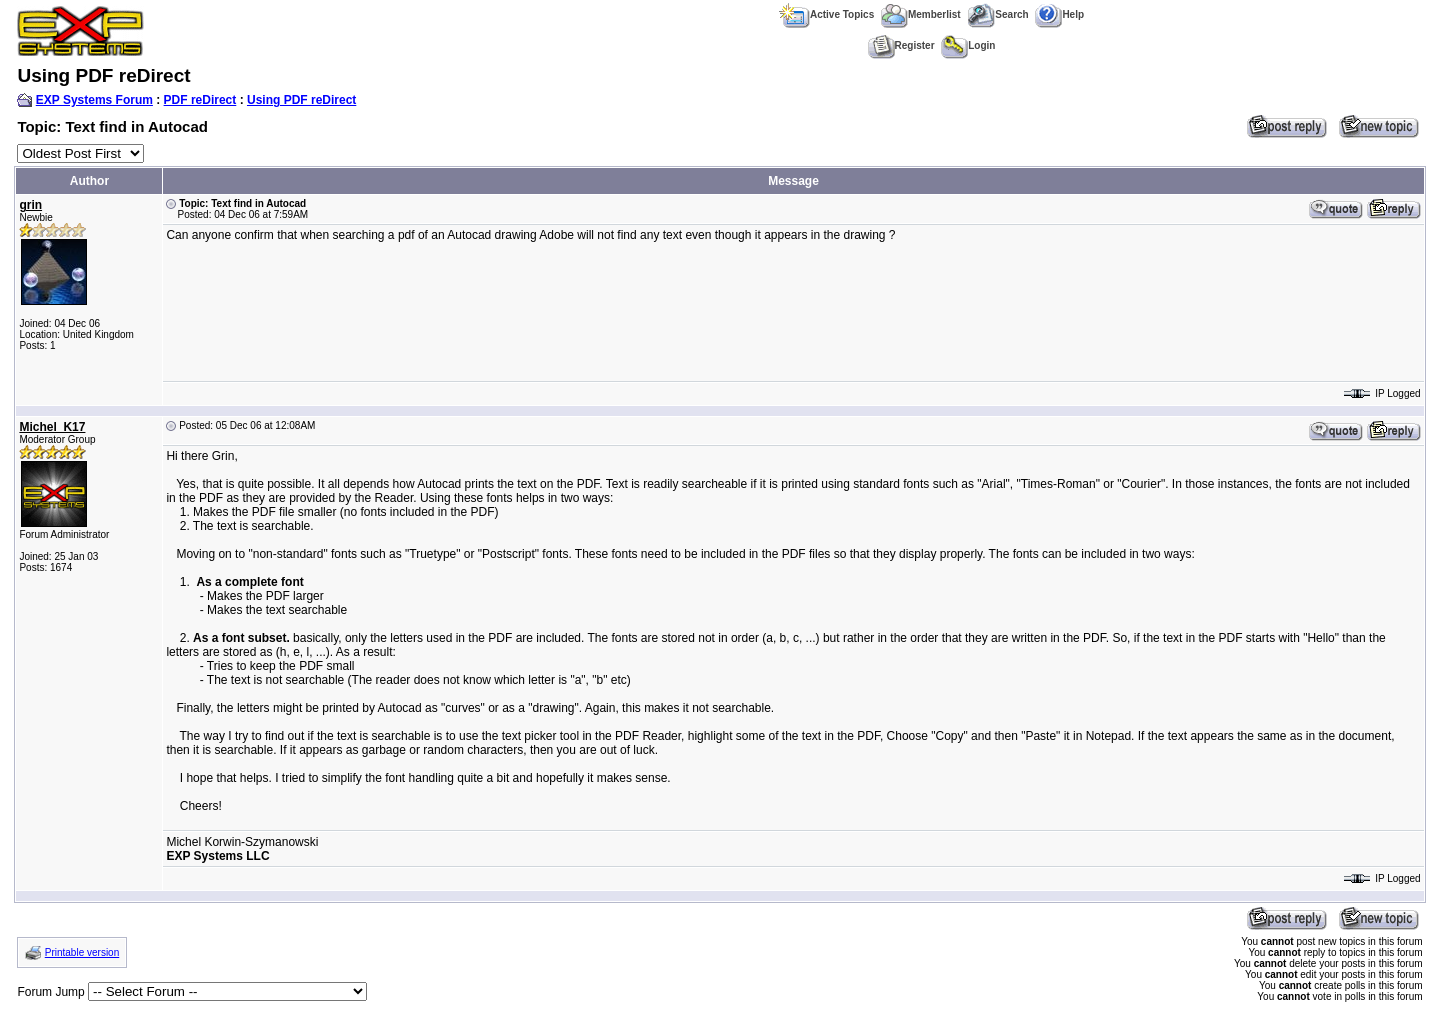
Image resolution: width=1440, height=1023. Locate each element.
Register (901, 45)
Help (1059, 14)
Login (968, 45)
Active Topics (826, 14)
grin (30, 205)
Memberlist (921, 14)
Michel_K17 (52, 427)
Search (997, 14)
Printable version (82, 952)
